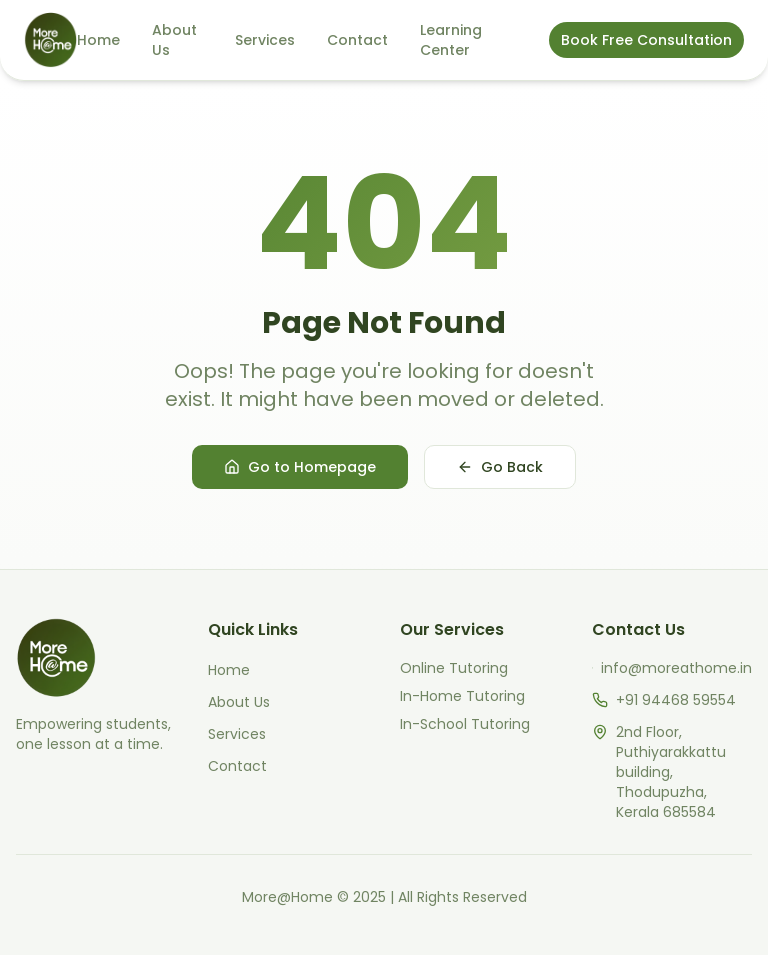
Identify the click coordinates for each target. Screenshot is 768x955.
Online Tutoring (454, 668)
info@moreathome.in (676, 668)
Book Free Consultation (646, 40)
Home (98, 40)
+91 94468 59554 (676, 700)
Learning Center (451, 40)
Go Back (500, 467)
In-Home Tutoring (462, 696)
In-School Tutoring (465, 724)
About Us (174, 40)
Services (265, 40)
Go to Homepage (300, 467)
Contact (357, 40)
